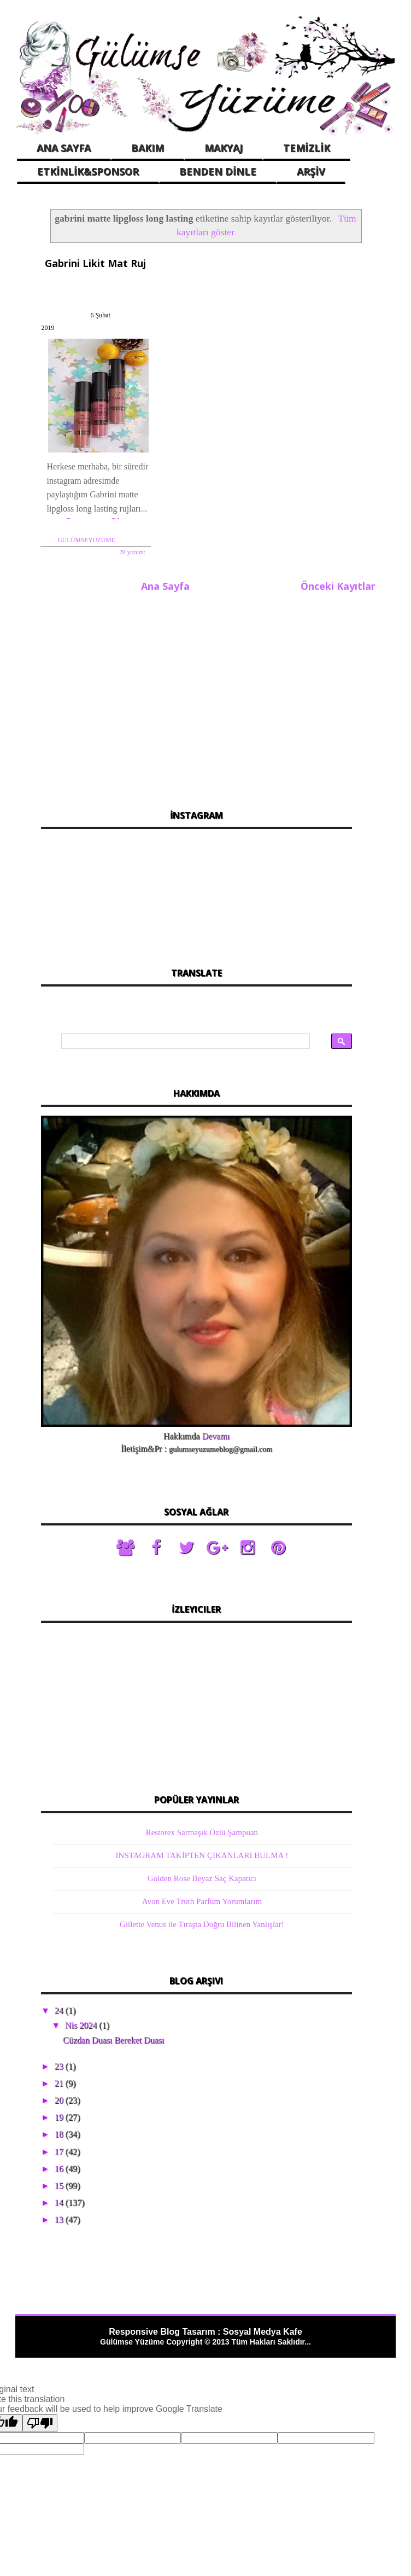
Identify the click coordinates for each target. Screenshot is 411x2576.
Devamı (216, 1412)
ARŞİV (311, 171)
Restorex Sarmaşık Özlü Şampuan (202, 1808)
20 (60, 2076)
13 (60, 2196)
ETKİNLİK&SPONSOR (88, 171)
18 (60, 2110)
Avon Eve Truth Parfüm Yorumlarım (202, 1877)
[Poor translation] (39, 2400)
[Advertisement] (196, 670)
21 (60, 2059)
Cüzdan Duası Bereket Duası (113, 2016)
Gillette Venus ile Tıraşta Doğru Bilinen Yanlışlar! (202, 1900)
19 (60, 2093)
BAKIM (147, 147)
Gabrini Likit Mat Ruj (89, 261)
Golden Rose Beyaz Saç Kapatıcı (202, 1854)
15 (60, 2161)
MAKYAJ (223, 147)
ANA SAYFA (64, 147)
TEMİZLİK (306, 147)
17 (60, 2127)
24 (60, 1986)
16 (60, 2144)
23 (60, 2042)
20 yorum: (124, 530)
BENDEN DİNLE (217, 171)
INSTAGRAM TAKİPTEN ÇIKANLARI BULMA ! (202, 1831)
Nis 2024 (82, 2001)
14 (60, 2179)
